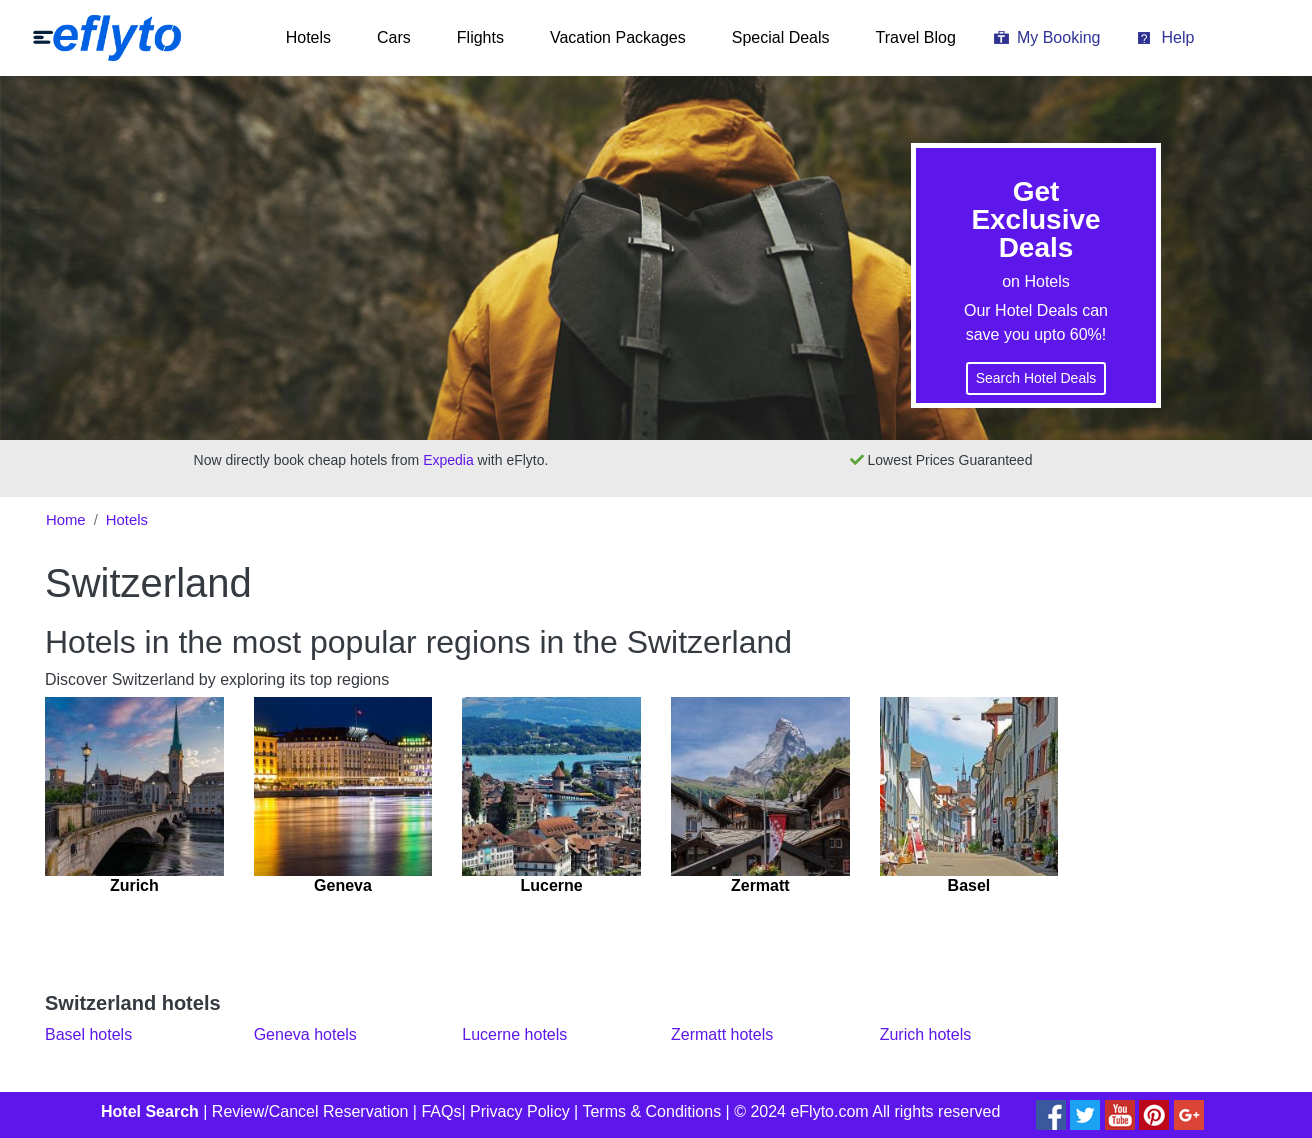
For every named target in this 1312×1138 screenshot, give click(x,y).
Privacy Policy (520, 1111)
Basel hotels (88, 1034)
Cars (394, 37)
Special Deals (781, 37)
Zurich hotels (926, 1034)
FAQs (441, 1111)
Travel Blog (916, 37)
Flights (480, 37)
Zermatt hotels (722, 1034)
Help (1177, 37)
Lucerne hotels (514, 1034)
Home (66, 520)
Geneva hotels (305, 1034)
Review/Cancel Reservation (310, 1111)
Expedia (448, 460)
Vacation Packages (618, 37)
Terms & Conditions (651, 1111)
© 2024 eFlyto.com (801, 1111)
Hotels (308, 37)
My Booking (1059, 37)
